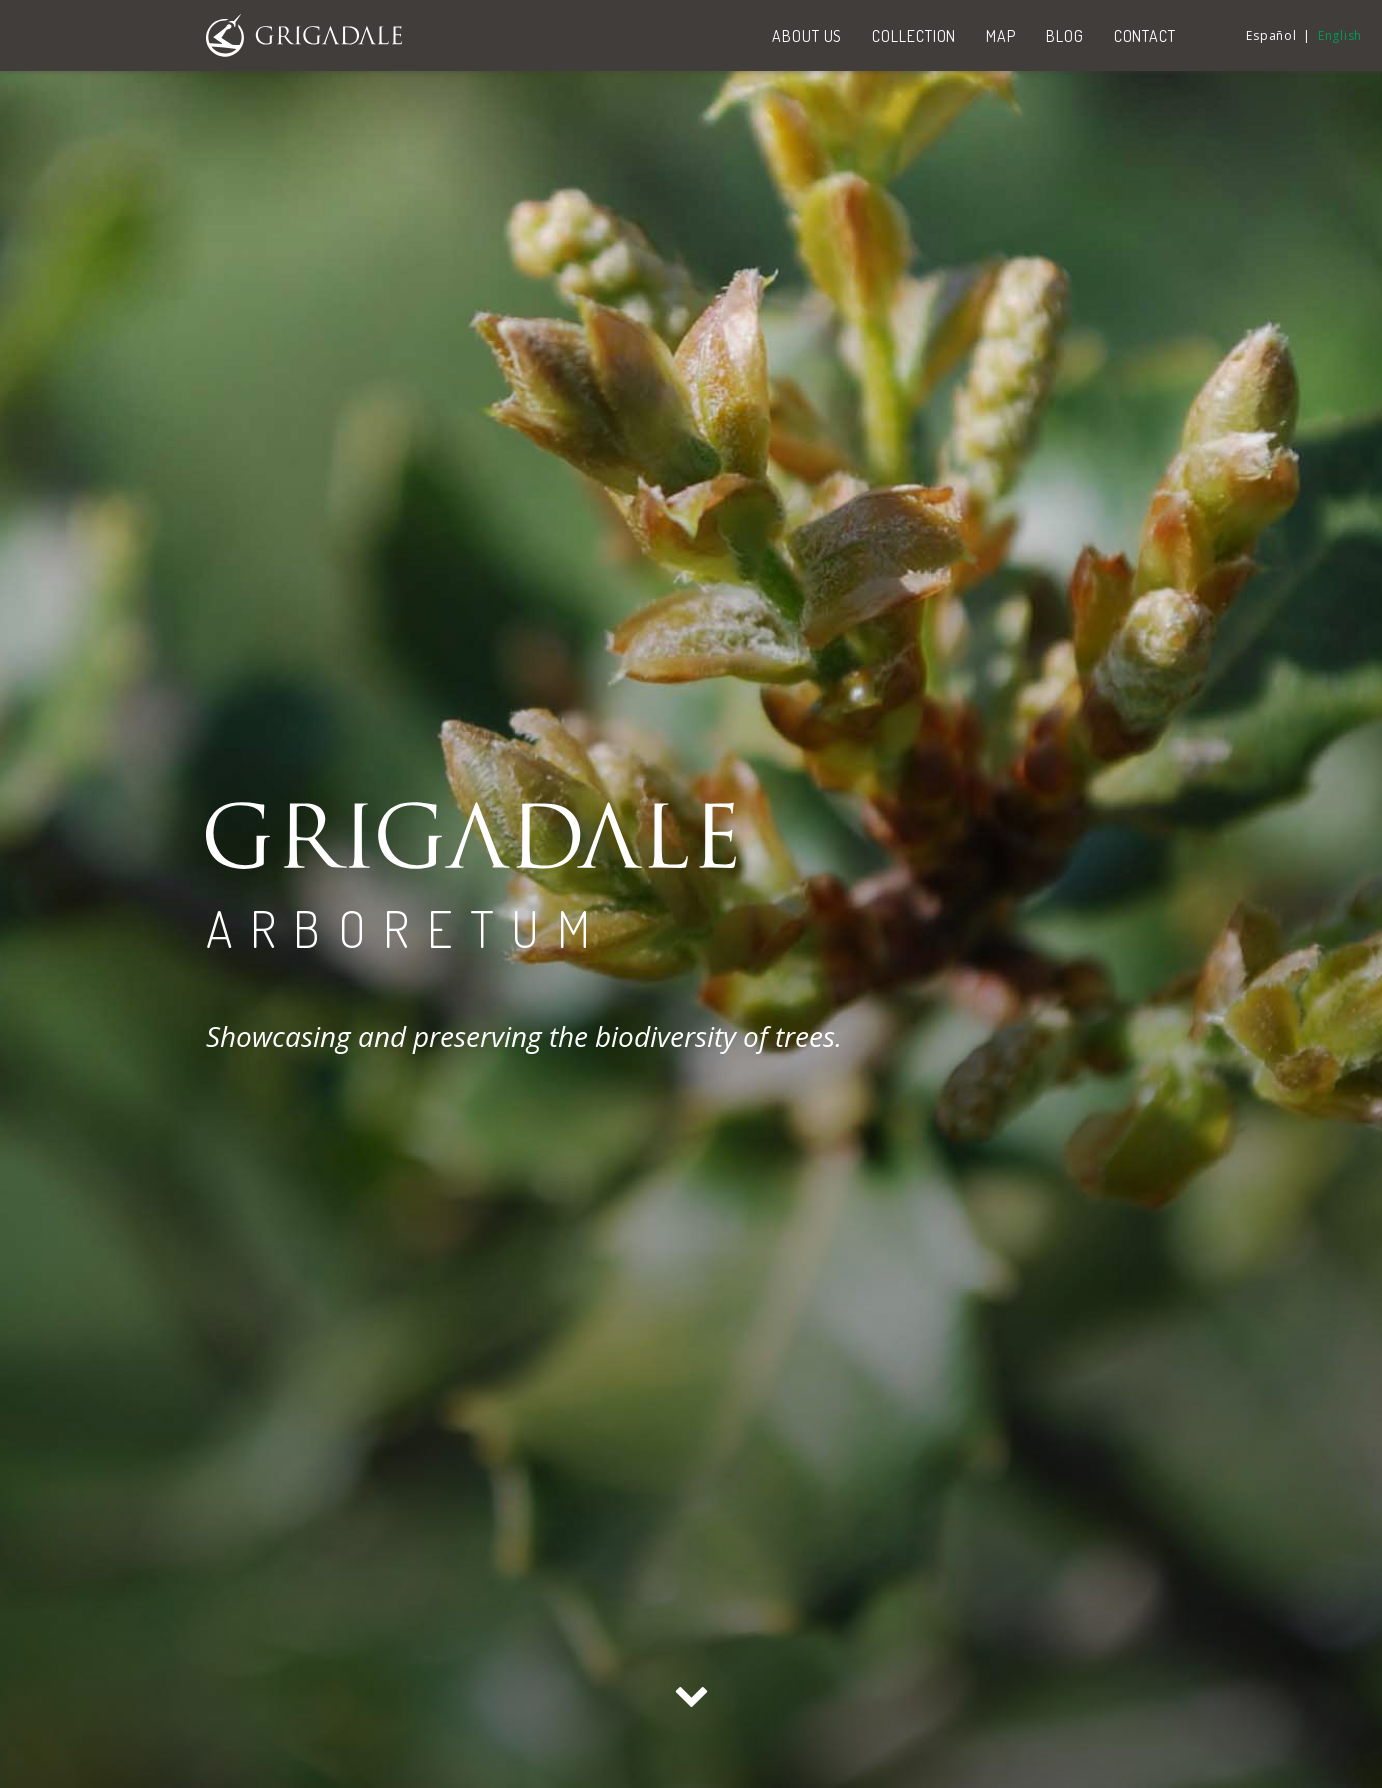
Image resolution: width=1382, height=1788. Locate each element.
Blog (1065, 36)
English (1340, 35)
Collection (914, 36)
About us (807, 36)
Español (1271, 35)
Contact (1145, 36)
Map (1001, 36)
